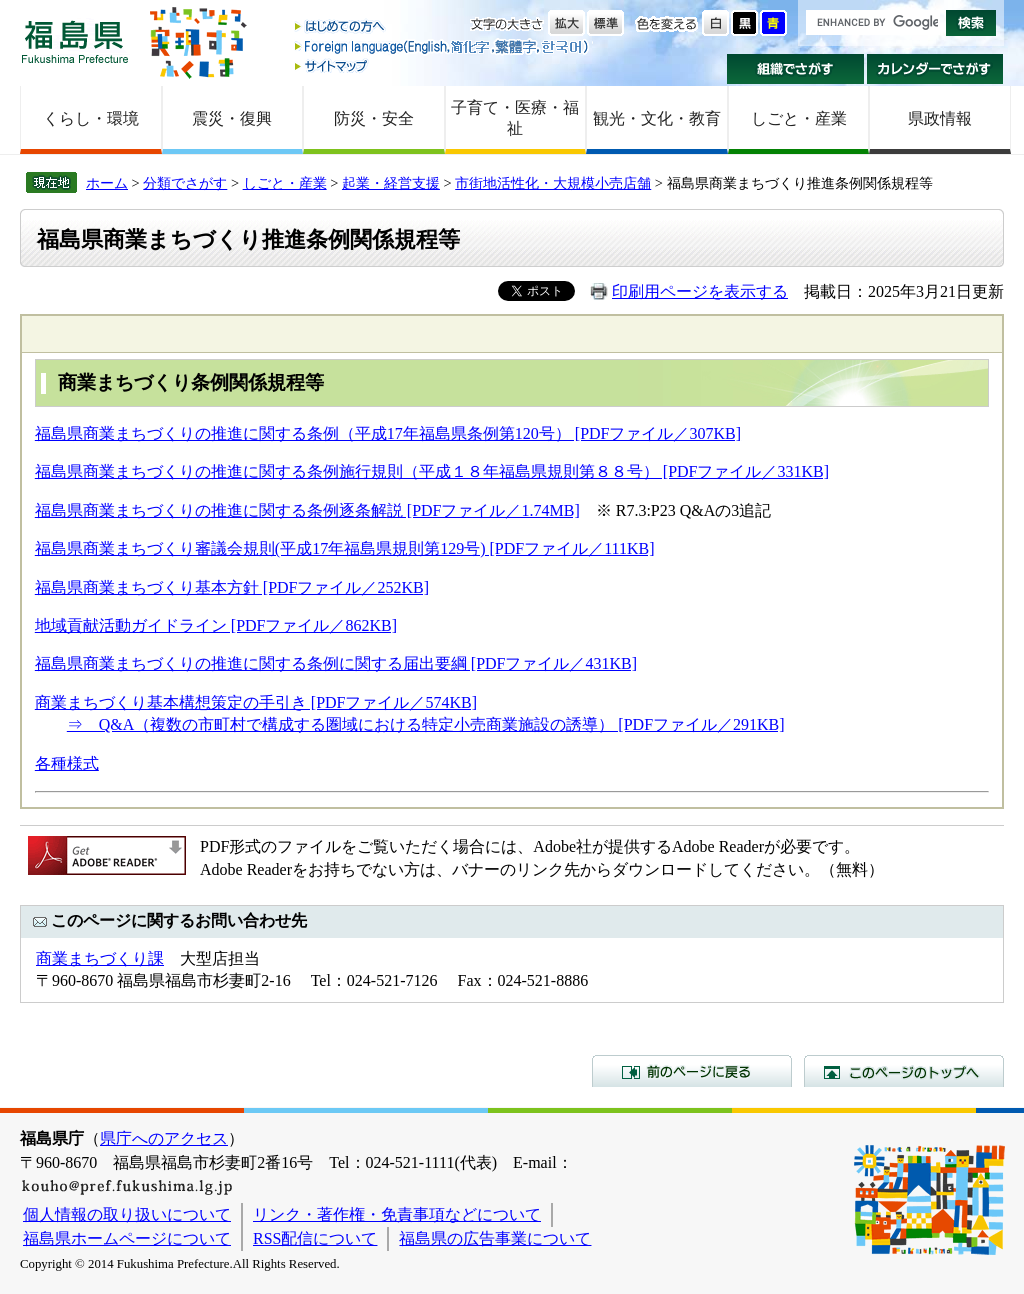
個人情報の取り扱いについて (127, 1214)
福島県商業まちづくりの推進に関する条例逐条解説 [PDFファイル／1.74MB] (307, 510)
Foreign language (443, 46)
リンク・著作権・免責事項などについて (397, 1214)
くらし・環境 (91, 118)
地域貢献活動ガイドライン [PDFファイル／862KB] (216, 625)
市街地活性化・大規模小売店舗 (553, 183)
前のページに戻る (692, 1071)
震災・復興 (232, 118)
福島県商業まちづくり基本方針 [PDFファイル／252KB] (232, 587)
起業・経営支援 (391, 183)
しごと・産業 (799, 118)
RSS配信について (315, 1238)
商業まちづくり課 (100, 958)
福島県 (75, 41)
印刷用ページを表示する (700, 291)
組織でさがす (795, 69)
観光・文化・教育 (657, 118)
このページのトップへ (904, 1071)
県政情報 (940, 118)
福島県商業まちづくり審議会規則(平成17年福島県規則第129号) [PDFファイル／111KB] (345, 548)
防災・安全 (374, 118)
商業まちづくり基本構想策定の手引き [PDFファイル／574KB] (256, 702)
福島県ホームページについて (127, 1238)
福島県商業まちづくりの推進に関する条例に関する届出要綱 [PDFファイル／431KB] (336, 663)
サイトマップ (443, 65)
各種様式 (67, 763)
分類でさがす (185, 183)
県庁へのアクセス (164, 1138)
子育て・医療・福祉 (515, 118)
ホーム (107, 183)
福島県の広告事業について (495, 1238)
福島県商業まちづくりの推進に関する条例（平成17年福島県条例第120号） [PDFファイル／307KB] (388, 433)
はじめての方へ (443, 27)
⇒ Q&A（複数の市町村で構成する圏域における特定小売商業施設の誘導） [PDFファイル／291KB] (426, 724)
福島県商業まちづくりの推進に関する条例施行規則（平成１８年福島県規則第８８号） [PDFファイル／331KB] (432, 471)
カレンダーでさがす (935, 69)
